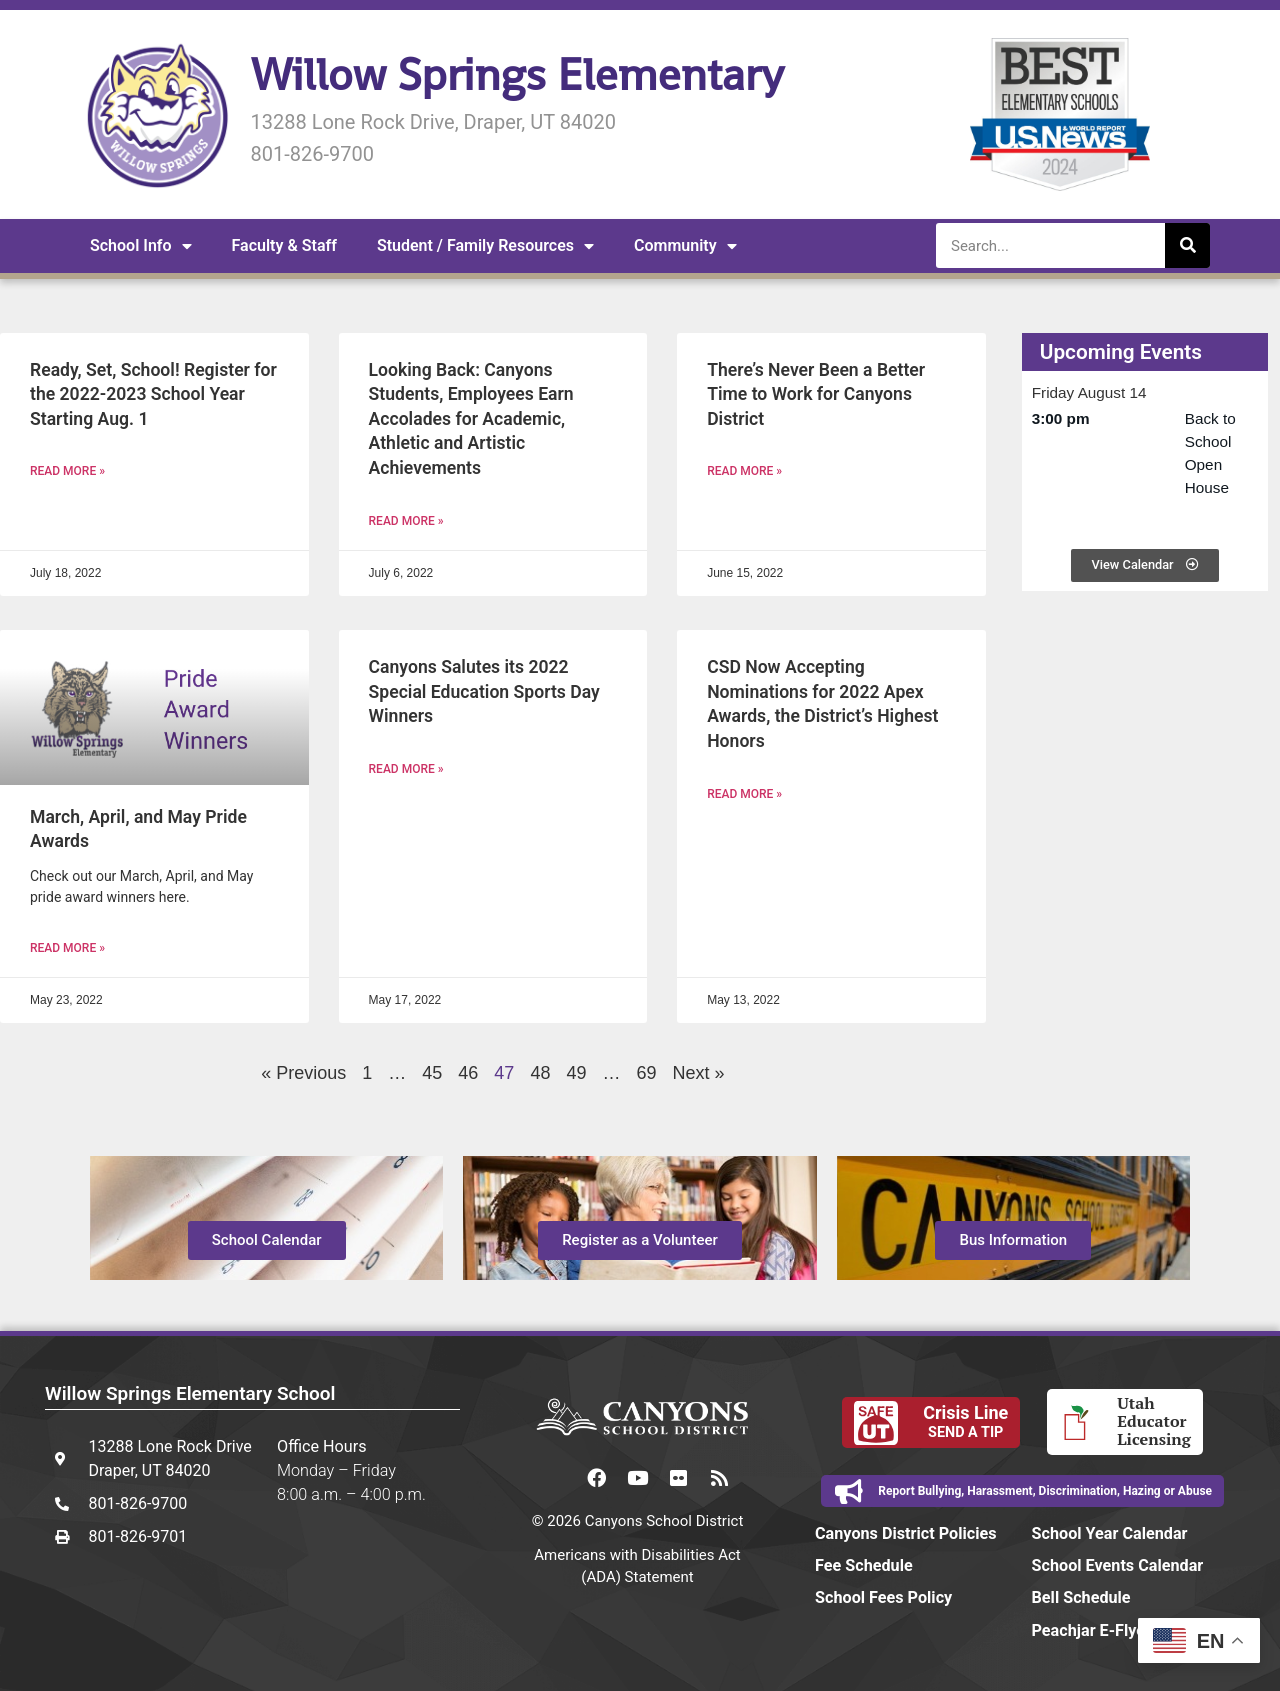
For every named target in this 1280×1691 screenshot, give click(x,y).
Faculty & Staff (284, 245)
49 (576, 1073)
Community (685, 246)
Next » (699, 1073)
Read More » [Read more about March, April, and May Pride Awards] (67, 948)
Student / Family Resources (485, 246)
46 (468, 1073)
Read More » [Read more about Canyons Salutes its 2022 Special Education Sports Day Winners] (406, 769)
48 (540, 1073)
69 (647, 1073)
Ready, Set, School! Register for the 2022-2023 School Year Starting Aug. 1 (153, 394)
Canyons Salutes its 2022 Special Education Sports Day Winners (484, 691)
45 (432, 1073)
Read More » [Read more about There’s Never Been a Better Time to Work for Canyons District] (744, 471)
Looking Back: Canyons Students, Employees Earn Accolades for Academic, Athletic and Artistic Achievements (471, 419)
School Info (141, 246)
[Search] (1187, 245)
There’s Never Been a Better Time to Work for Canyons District (816, 394)
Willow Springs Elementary (516, 74)
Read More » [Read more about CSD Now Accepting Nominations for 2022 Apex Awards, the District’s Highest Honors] (744, 794)
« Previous (303, 1073)
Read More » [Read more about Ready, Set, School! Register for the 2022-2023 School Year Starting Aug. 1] (67, 471)
